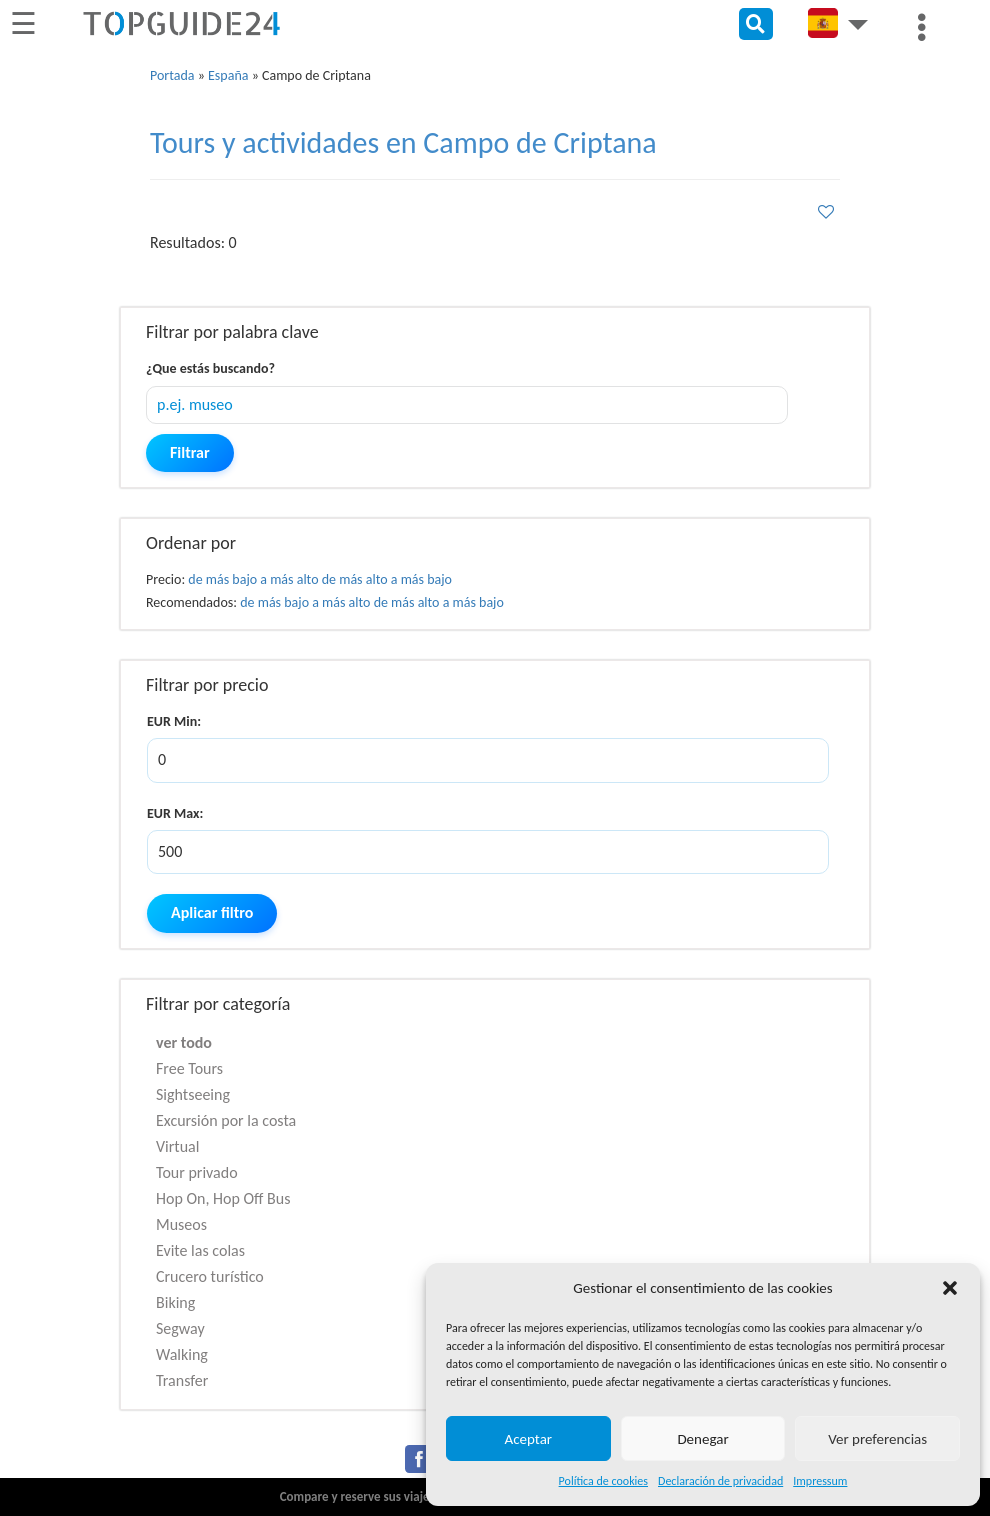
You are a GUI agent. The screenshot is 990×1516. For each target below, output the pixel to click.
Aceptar (529, 1439)
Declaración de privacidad (720, 1481)
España (228, 75)
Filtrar (190, 452)
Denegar (702, 1439)
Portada (172, 75)
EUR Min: (174, 721)
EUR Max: (175, 813)
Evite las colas (200, 1250)
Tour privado (197, 1172)
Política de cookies (603, 1481)
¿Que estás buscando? (210, 368)
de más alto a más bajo (387, 579)
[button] (950, 1288)
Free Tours (189, 1068)
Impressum (820, 1481)
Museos (181, 1224)
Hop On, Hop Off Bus (223, 1198)
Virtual (177, 1146)
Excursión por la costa (226, 1120)
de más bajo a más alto (253, 579)
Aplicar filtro (212, 912)
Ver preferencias (877, 1439)
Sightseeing (193, 1094)
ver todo (184, 1042)
